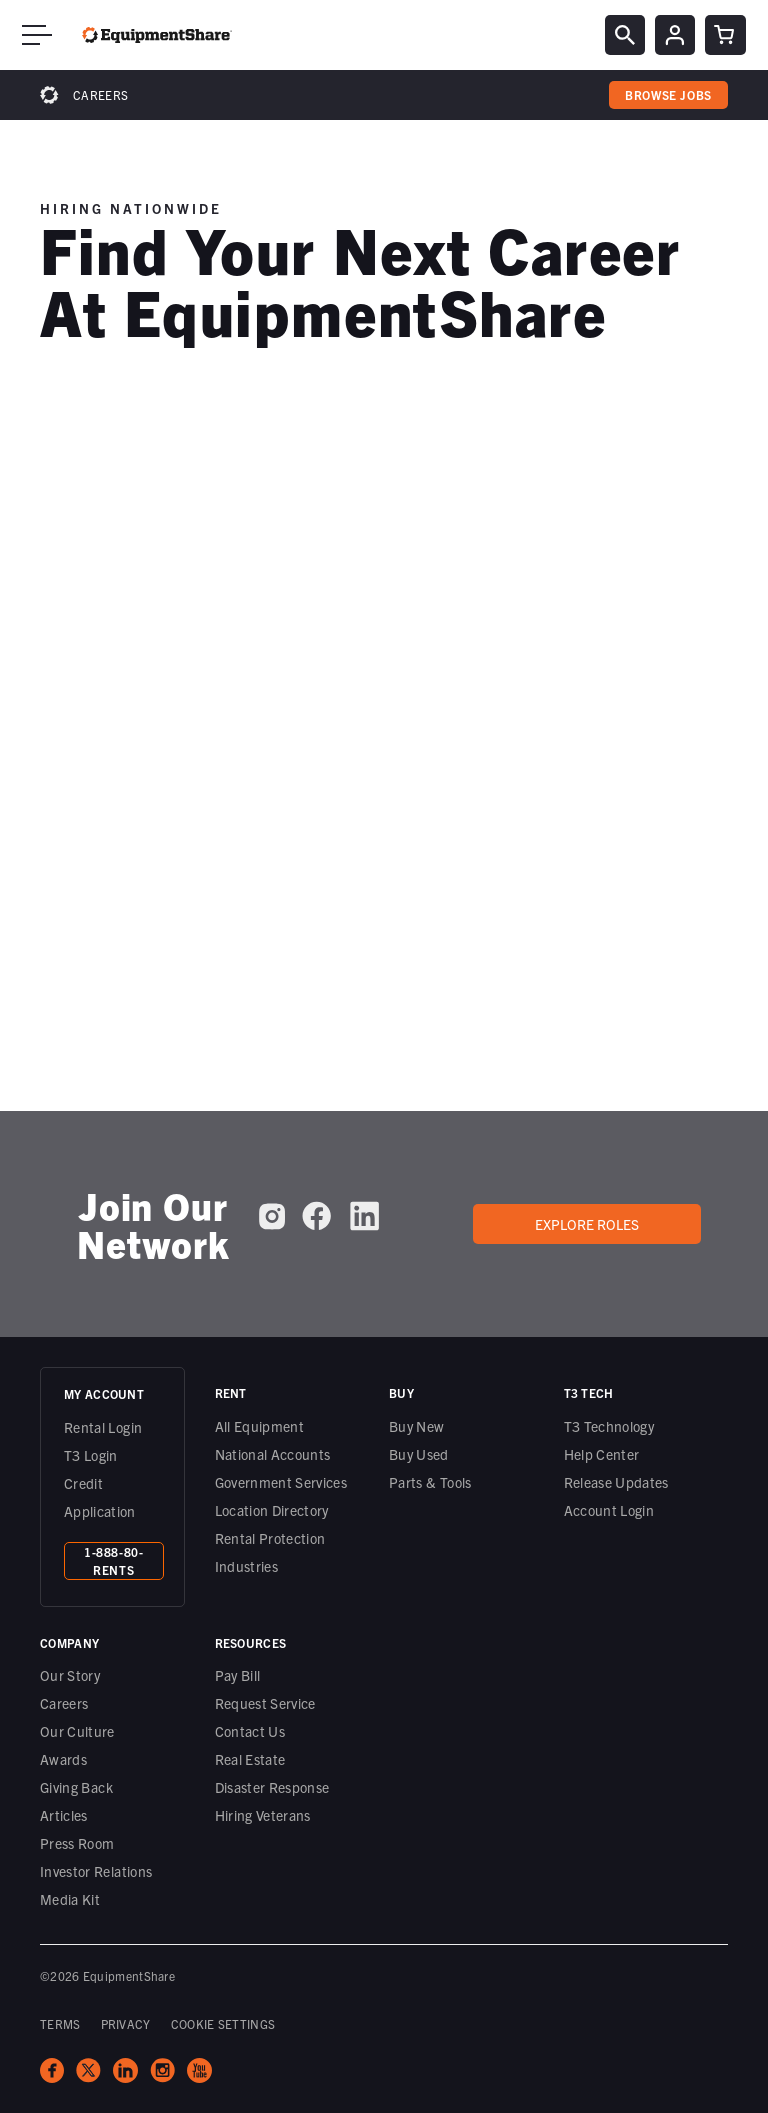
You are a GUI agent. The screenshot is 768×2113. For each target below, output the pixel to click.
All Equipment (260, 1426)
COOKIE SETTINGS (223, 2023)
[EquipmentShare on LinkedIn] (364, 1216)
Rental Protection (270, 1538)
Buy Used (419, 1454)
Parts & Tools (430, 1482)
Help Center (602, 1454)
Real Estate (250, 1759)
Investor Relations (96, 1871)
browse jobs (668, 94)
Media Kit (70, 1899)
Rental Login (103, 1427)
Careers (100, 94)
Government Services (281, 1482)
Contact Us (250, 1731)
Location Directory (272, 1510)
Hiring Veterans (263, 1815)
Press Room (77, 1843)
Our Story (70, 1675)
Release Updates (616, 1482)
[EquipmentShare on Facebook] (316, 1216)
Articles (64, 1815)
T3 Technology (609, 1426)
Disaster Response (272, 1787)
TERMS (60, 2023)
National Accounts (273, 1454)
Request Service (265, 1703)
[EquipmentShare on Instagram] (272, 1216)
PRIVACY (126, 2023)
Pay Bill (238, 1675)
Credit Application (100, 1497)
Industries (247, 1566)
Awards (63, 1759)
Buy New (416, 1426)
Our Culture (77, 1731)
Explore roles (587, 1224)
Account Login (609, 1510)
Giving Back (76, 1787)
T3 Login (91, 1455)
